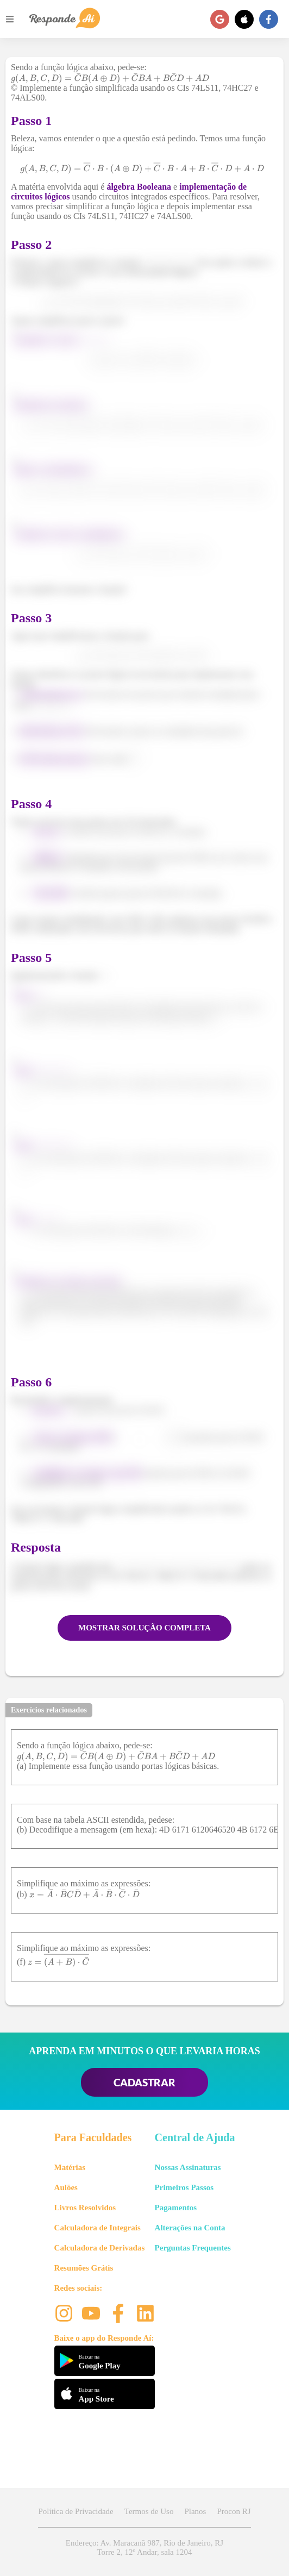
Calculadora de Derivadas (99, 2247)
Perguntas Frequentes (193, 2247)
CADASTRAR (144, 2082)
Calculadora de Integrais (97, 2227)
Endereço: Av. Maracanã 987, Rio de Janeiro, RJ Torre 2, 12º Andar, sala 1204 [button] (144, 2547)
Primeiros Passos (184, 2187)
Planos (195, 2511)
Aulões (66, 2187)
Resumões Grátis (84, 2268)
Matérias (69, 2167)
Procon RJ (233, 2511)
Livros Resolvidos (85, 2207)
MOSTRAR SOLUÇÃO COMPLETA (144, 1627)
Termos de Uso (149, 2511)
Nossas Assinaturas (188, 2167)
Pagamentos (176, 2207)
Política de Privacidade (75, 2511)
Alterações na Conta (190, 2227)
